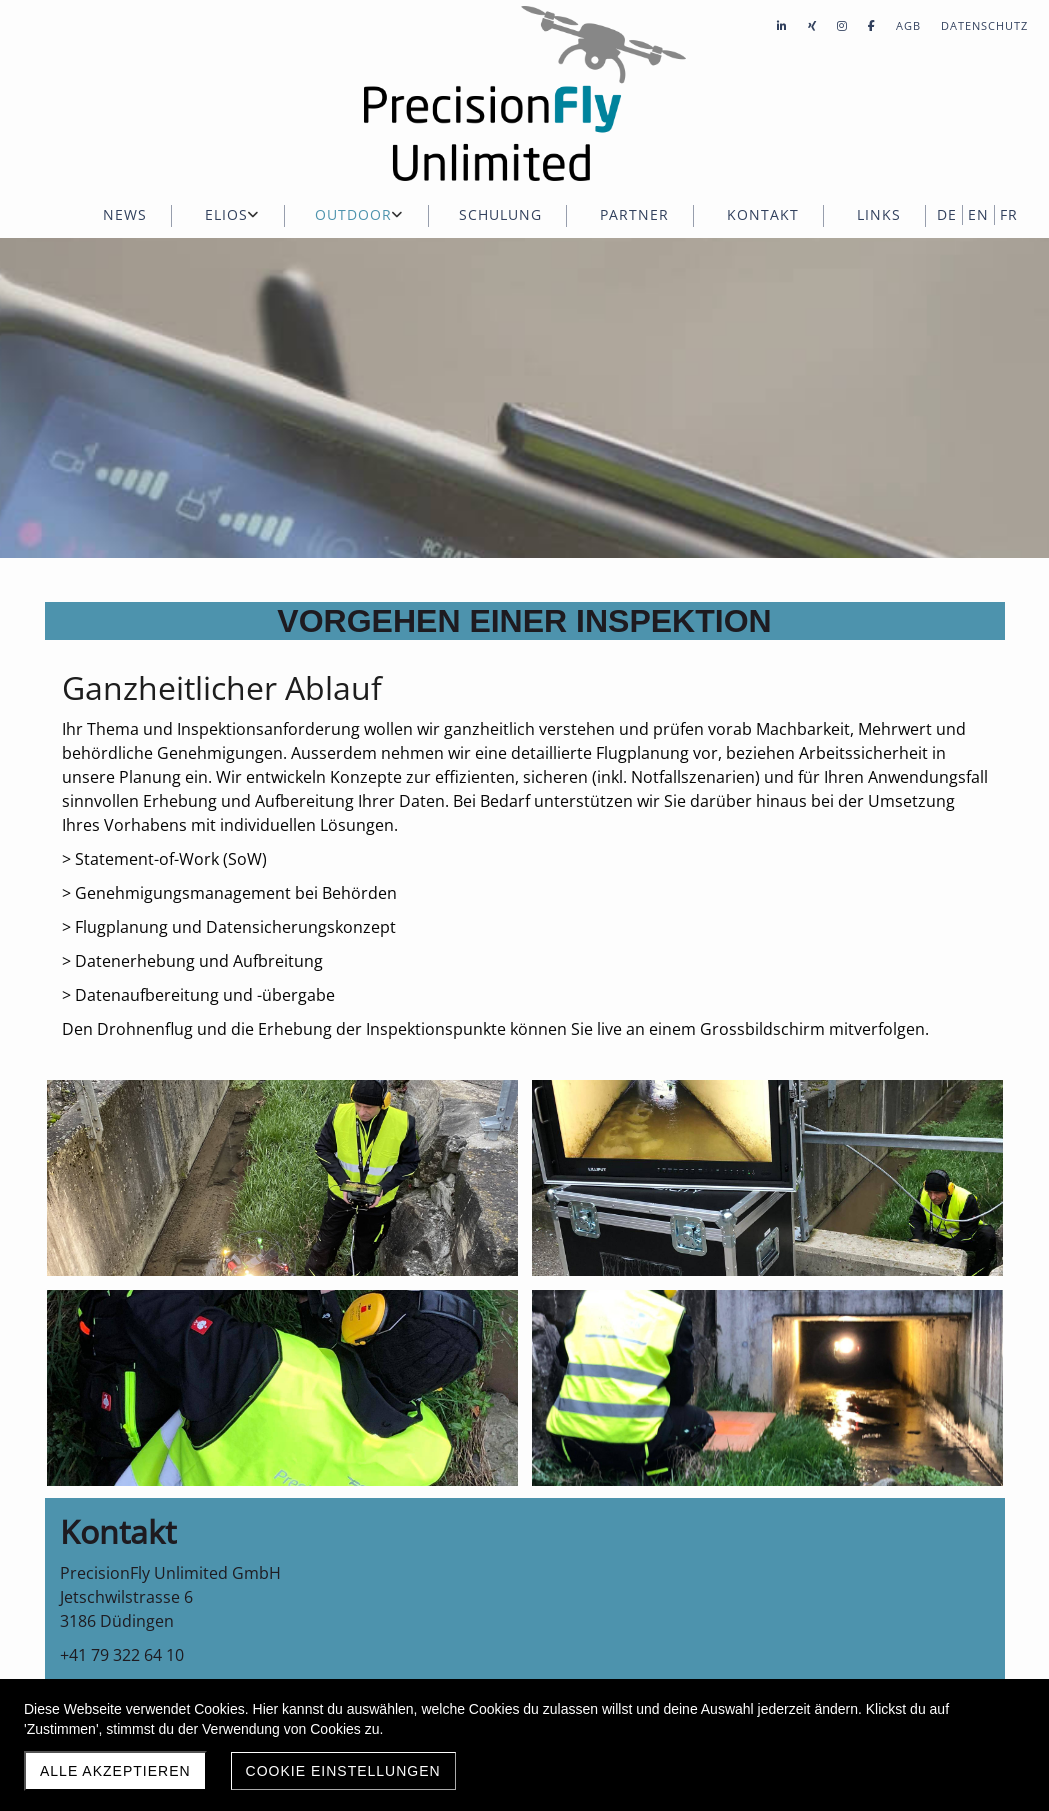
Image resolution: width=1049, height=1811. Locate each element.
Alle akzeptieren (115, 1771)
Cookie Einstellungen (343, 1771)
